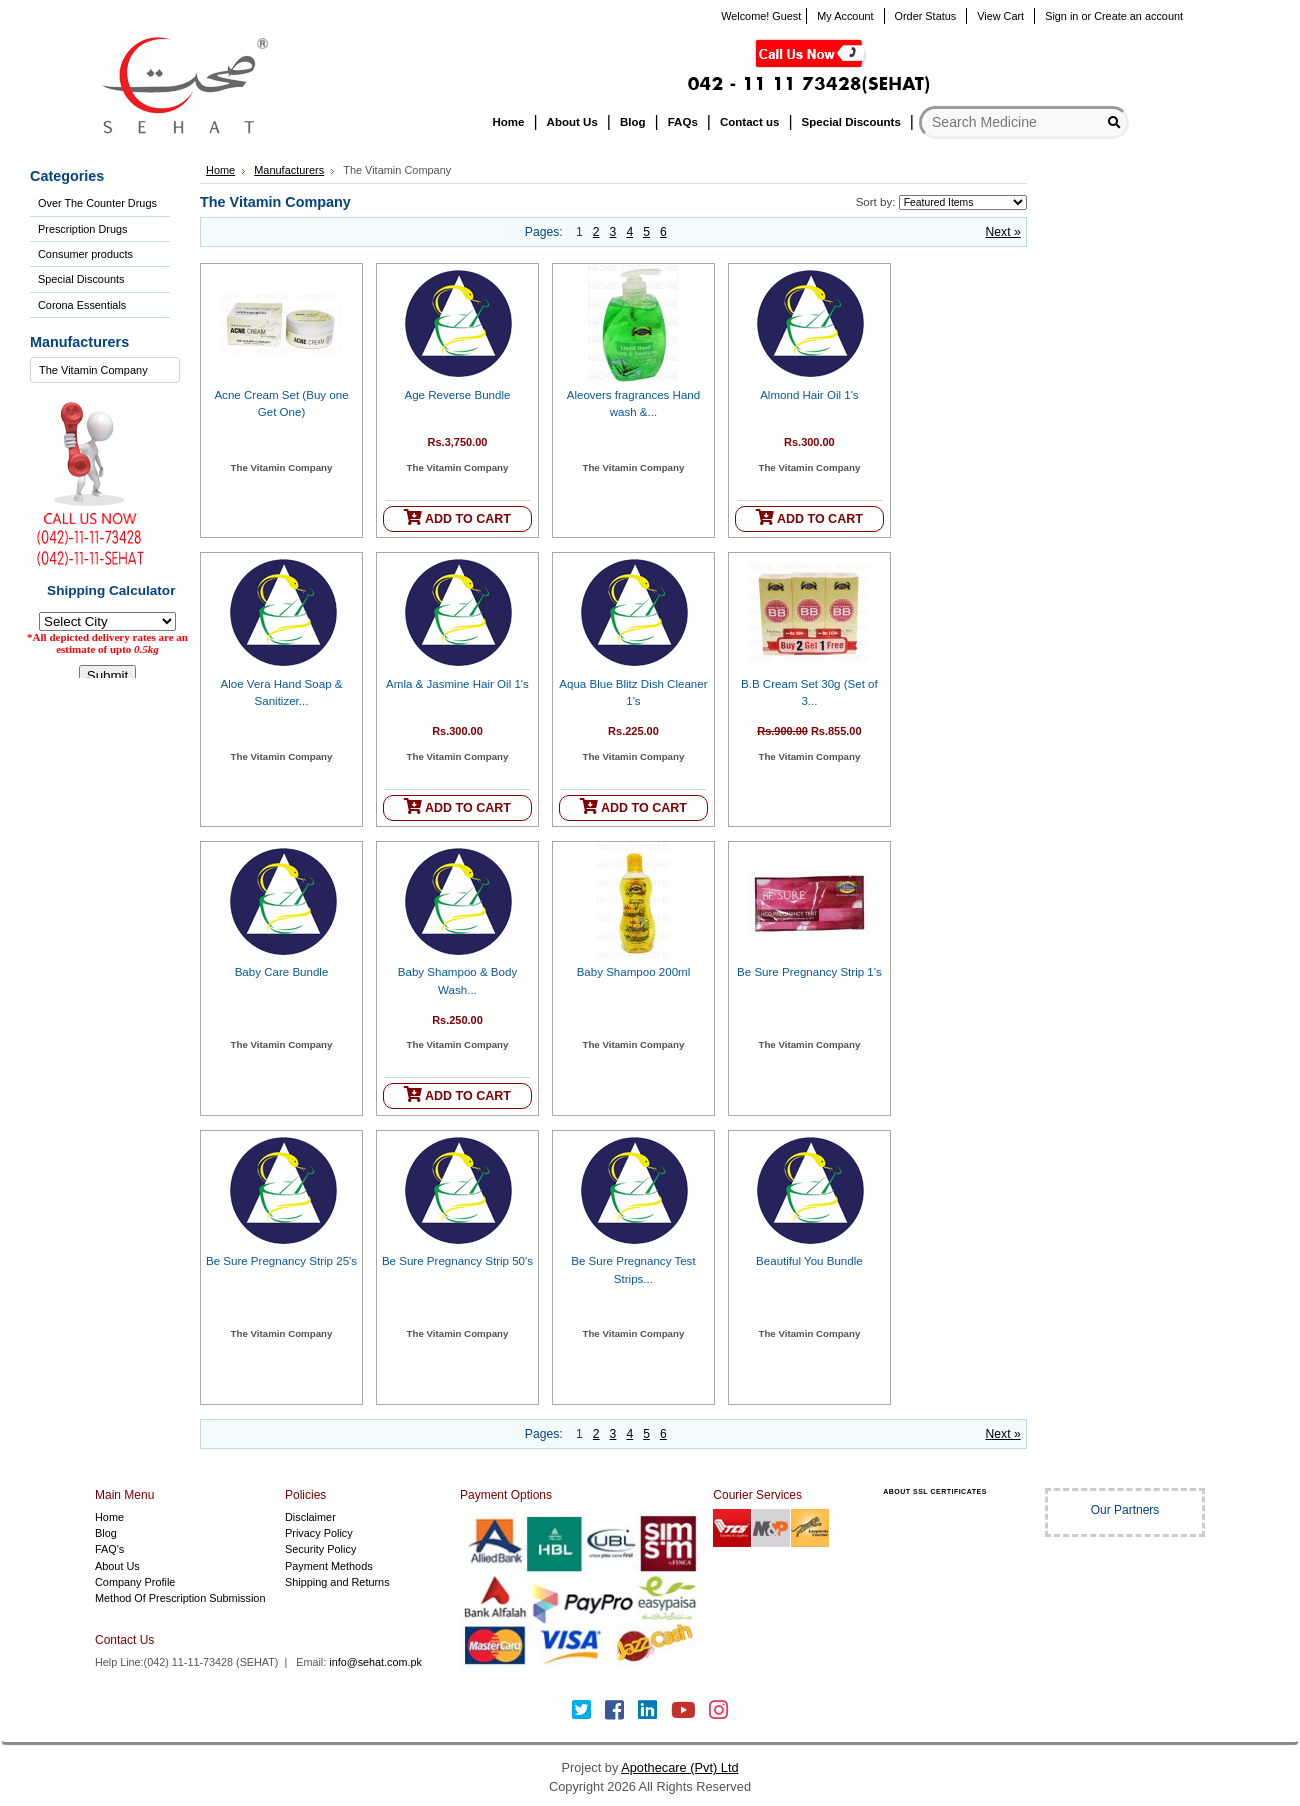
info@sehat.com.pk (375, 1662)
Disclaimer (310, 1517)
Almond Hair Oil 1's (809, 395)
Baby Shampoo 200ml (634, 972)
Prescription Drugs (82, 229)
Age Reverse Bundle (458, 395)
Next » (1003, 232)
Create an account (1138, 16)
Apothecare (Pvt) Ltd (679, 1767)
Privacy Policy (319, 1533)
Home (220, 170)
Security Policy (320, 1549)
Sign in (1061, 16)
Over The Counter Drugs (97, 203)
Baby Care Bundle (282, 972)
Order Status (926, 16)
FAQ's (109, 1549)
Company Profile (135, 1582)
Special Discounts (81, 279)
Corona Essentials (82, 305)
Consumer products (85, 254)
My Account (845, 16)
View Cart (1000, 16)
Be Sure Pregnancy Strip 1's (809, 972)
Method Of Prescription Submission (180, 1598)
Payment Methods (329, 1566)
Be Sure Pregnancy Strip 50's (457, 1261)
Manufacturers (289, 170)
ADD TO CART (457, 517)
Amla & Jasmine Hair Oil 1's (457, 684)
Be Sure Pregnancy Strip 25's (281, 1261)
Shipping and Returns (337, 1582)
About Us (117, 1566)
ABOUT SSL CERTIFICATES (935, 1491)
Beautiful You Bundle (809, 1261)
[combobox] (105, 370)
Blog (106, 1533)
